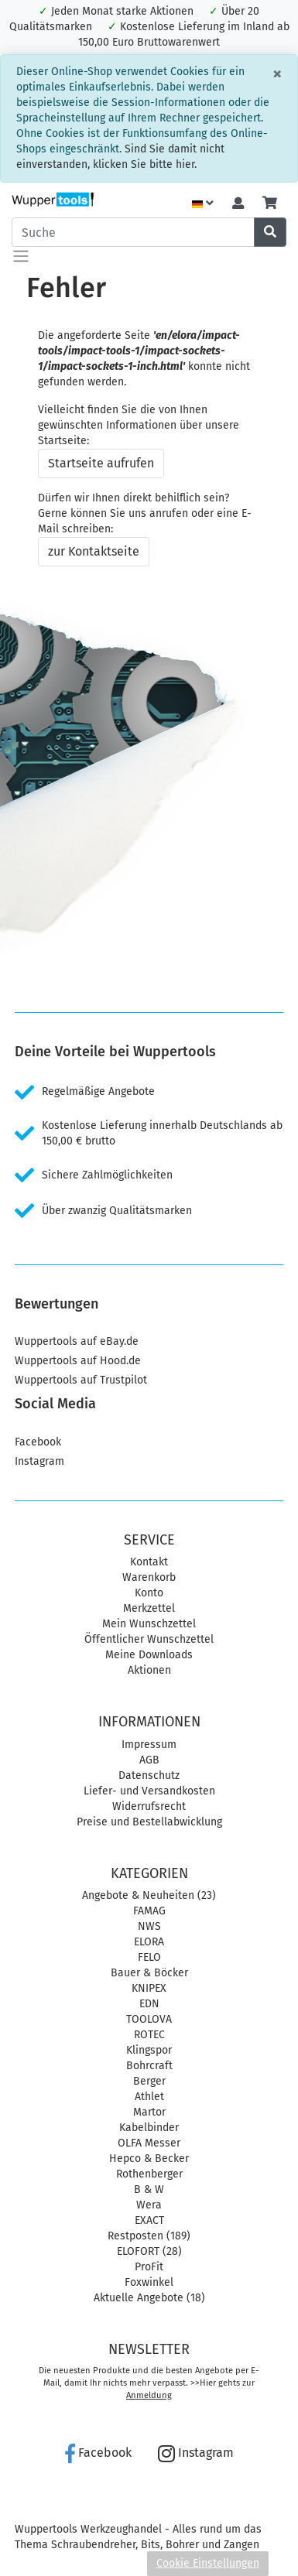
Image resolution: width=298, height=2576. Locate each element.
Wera (149, 2205)
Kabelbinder (149, 2127)
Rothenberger (149, 2174)
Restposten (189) (149, 2235)
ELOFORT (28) (149, 2251)
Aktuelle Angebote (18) (149, 2297)
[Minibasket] (269, 203)
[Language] (203, 203)
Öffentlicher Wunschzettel (149, 1639)
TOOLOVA (149, 2019)
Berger (149, 2081)
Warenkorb (149, 1577)
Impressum (149, 1744)
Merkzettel (149, 1608)
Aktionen (149, 1670)
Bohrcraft (149, 2065)
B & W (149, 2189)
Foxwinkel (149, 2282)
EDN (149, 2003)
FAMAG (149, 1910)
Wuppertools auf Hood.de (78, 1360)
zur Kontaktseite (93, 551)
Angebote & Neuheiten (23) (149, 1895)
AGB (149, 1760)
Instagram (39, 1461)
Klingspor (149, 2050)
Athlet (149, 2096)
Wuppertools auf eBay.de (77, 1341)
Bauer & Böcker (149, 1972)
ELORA (149, 1941)
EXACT (149, 2220)
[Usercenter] (238, 203)
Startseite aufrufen (101, 463)
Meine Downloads (149, 1654)
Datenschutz (149, 1775)
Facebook (38, 1442)
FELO (149, 1957)
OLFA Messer (149, 2143)
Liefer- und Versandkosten (149, 1791)
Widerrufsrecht (149, 1806)
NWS (149, 1926)
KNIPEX (149, 1988)
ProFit (149, 2266)
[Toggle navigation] (21, 256)
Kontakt (149, 1562)
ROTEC (149, 2034)
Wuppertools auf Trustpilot (81, 1380)
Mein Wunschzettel (149, 1623)
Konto (149, 1592)
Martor (149, 2112)
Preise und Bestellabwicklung (149, 1822)
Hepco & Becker (149, 2158)
